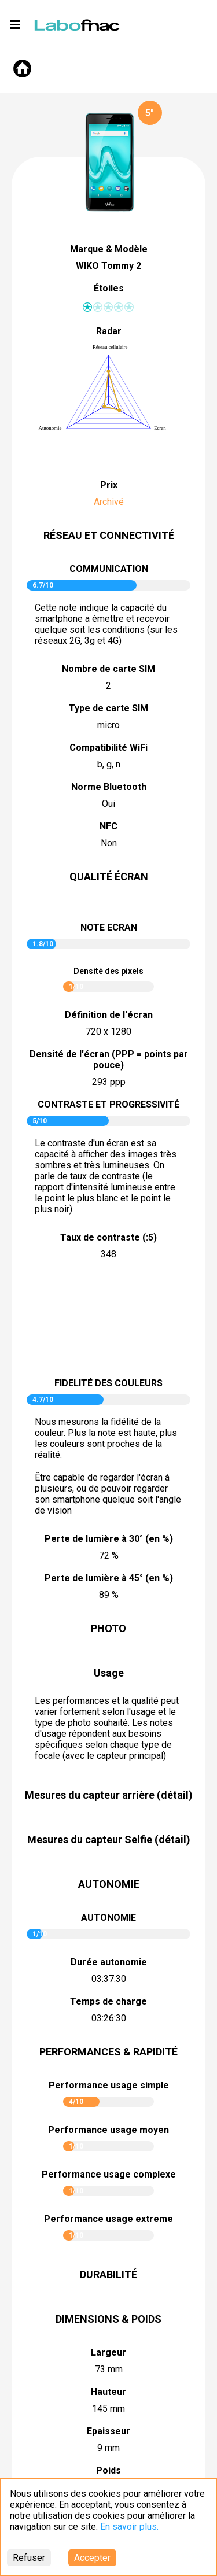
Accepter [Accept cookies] (92, 2557)
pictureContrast (109, 1320)
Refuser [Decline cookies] (29, 2557)
